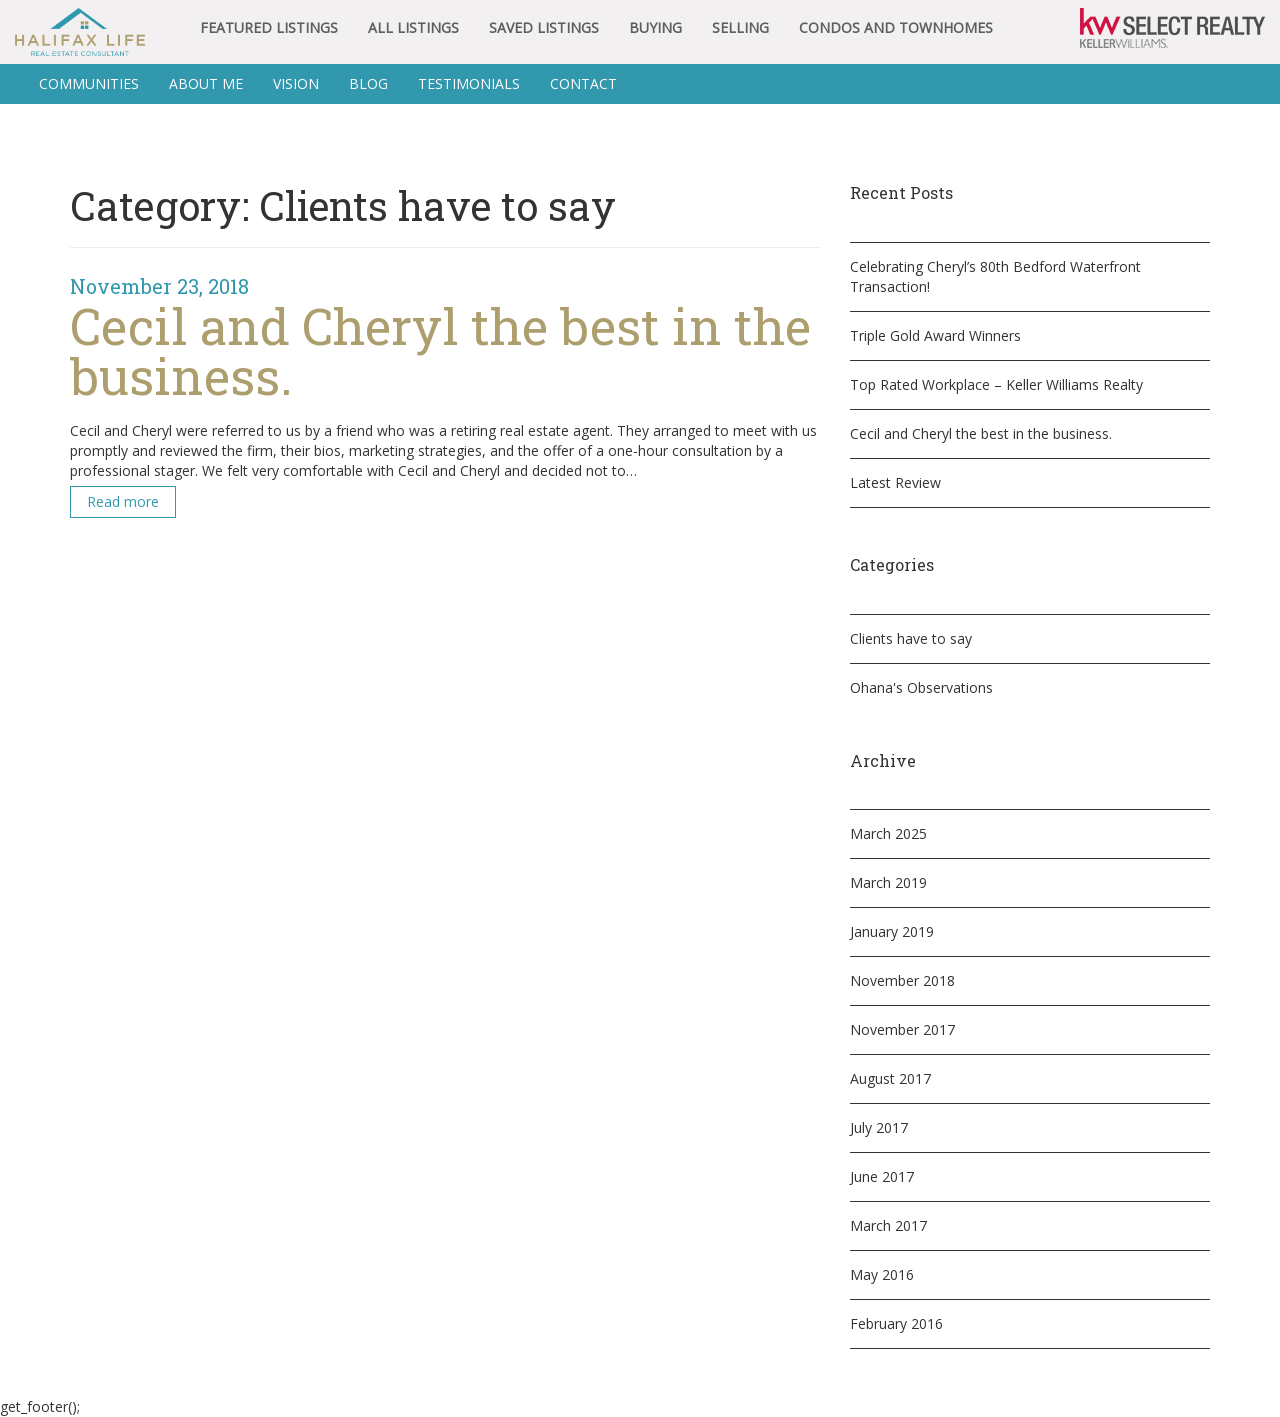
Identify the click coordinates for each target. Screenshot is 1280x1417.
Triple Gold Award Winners (935, 335)
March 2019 (888, 882)
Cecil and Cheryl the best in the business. (981, 433)
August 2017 (890, 1078)
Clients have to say (911, 638)
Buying (655, 27)
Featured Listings (269, 27)
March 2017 (888, 1225)
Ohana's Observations (921, 687)
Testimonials (469, 83)
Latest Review (895, 482)
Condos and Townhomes (896, 27)
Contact (583, 83)
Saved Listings (544, 27)
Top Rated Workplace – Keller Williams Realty (996, 384)
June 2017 (882, 1176)
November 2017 (902, 1029)
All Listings (413, 27)
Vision (296, 83)
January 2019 (892, 931)
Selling (740, 27)
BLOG (368, 83)
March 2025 (888, 833)
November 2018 (902, 980)
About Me (206, 83)
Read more (123, 501)
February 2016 (896, 1323)
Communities (89, 83)
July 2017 (879, 1127)
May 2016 (882, 1274)
